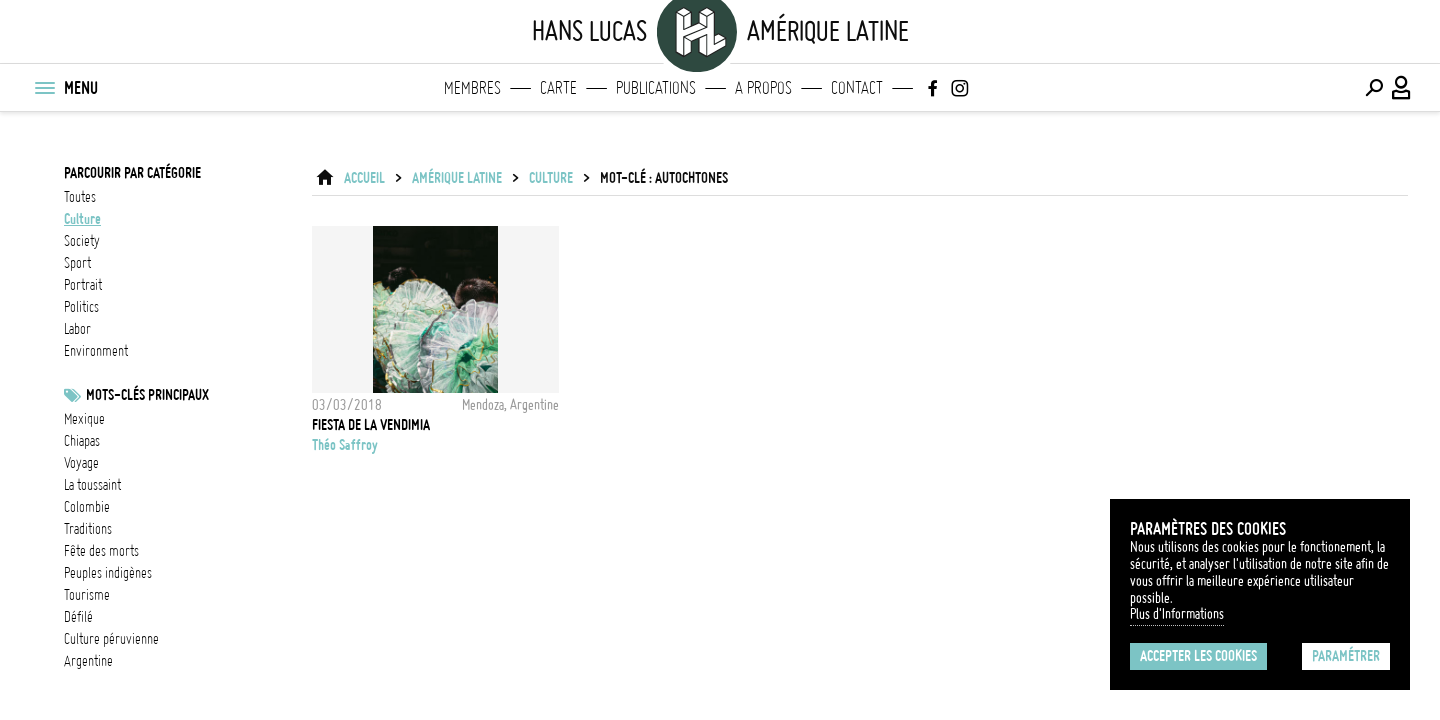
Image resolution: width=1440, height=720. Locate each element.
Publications (656, 88)
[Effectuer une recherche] (1374, 88)
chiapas (82, 441)
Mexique (84, 419)
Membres (472, 88)
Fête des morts (101, 551)
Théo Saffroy (345, 445)
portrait (83, 285)
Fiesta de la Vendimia (371, 425)
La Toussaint (92, 485)
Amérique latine (457, 178)
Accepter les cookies (1198, 656)
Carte (558, 88)
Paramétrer (1346, 656)
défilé (78, 617)
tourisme (87, 595)
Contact (857, 88)
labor (77, 329)
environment (96, 351)
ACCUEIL (364, 178)
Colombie (87, 507)
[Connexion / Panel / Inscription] (1402, 88)
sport (77, 263)
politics (81, 307)
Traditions (88, 529)
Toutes (80, 197)
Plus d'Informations (1177, 614)
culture (82, 219)
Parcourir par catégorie (132, 173)
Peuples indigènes (108, 573)
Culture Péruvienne (111, 639)
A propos (763, 88)
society (82, 241)
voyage (81, 463)
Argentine (88, 661)
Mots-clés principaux (147, 395)
